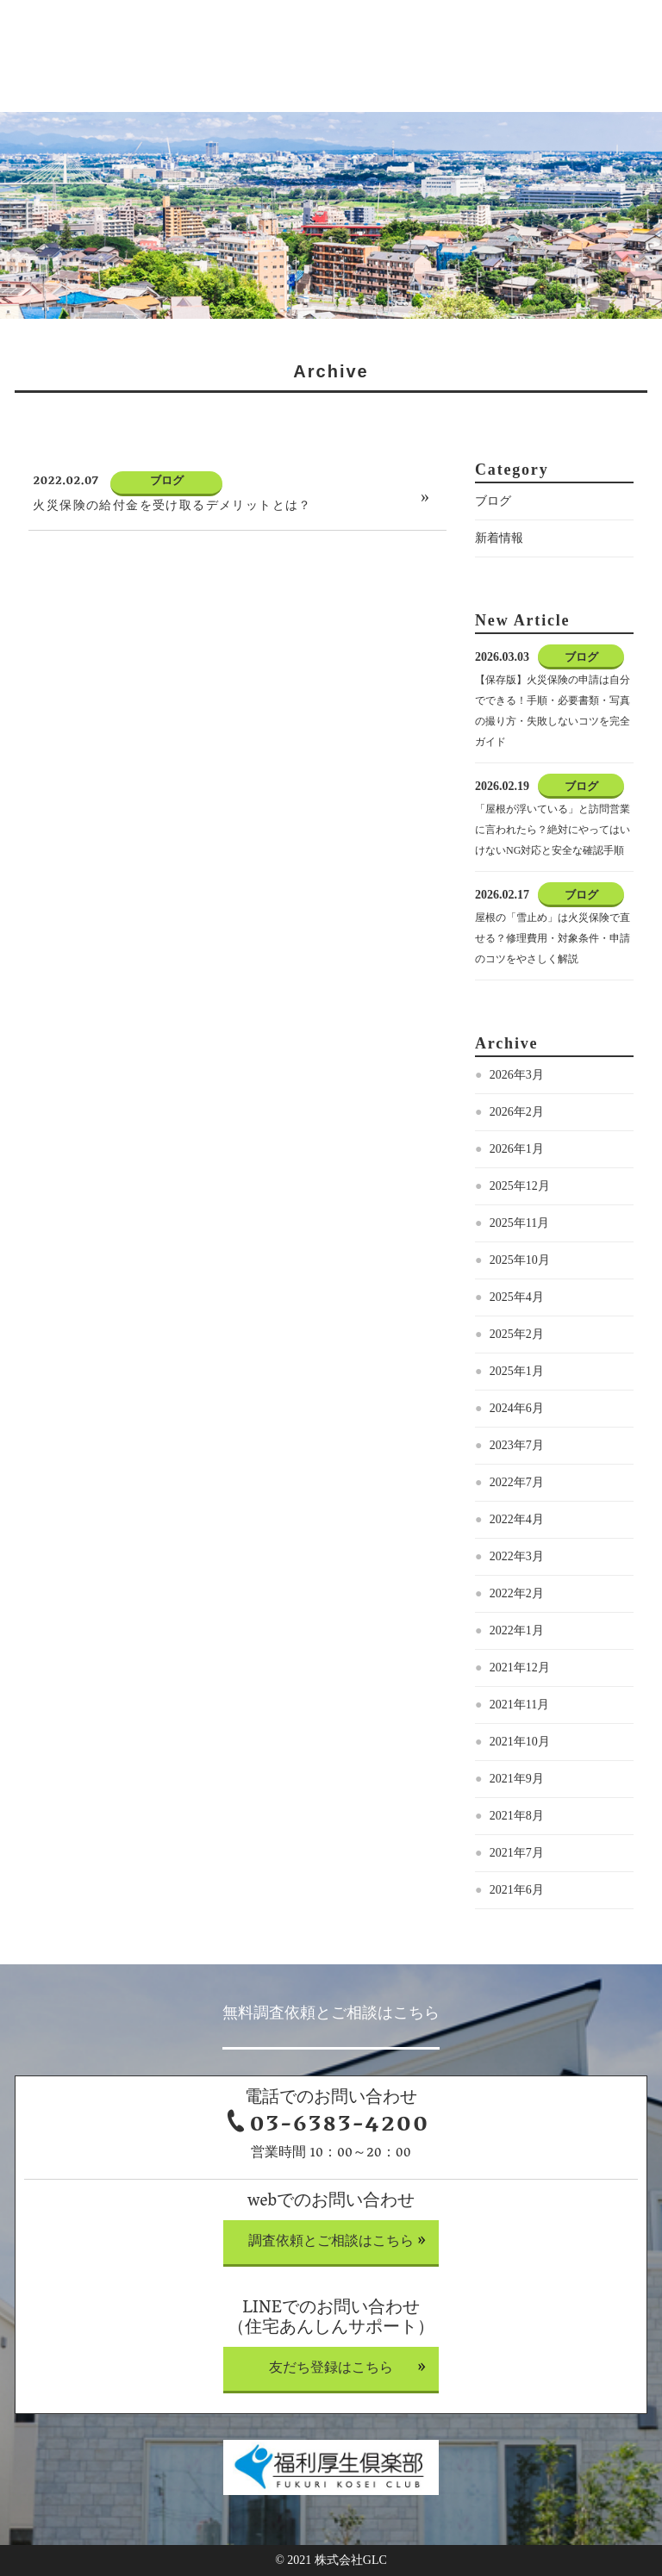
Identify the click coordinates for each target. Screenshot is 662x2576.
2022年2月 (517, 1593)
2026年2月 (517, 1111)
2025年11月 (519, 1222)
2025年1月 (517, 1371)
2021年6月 (517, 1889)
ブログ (493, 501)
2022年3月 (517, 1556)
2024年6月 (517, 1408)
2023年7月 (517, 1445)
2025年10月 (520, 1260)
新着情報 (499, 538)
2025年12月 (520, 1185)
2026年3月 (517, 1074)
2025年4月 (517, 1297)
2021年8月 (517, 1815)
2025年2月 (517, 1334)
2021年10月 (520, 1741)
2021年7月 (517, 1852)
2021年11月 (519, 1704)
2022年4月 (517, 1519)
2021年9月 (517, 1778)
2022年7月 (517, 1482)
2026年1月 (517, 1148)
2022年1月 (517, 1630)
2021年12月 (520, 1667)
